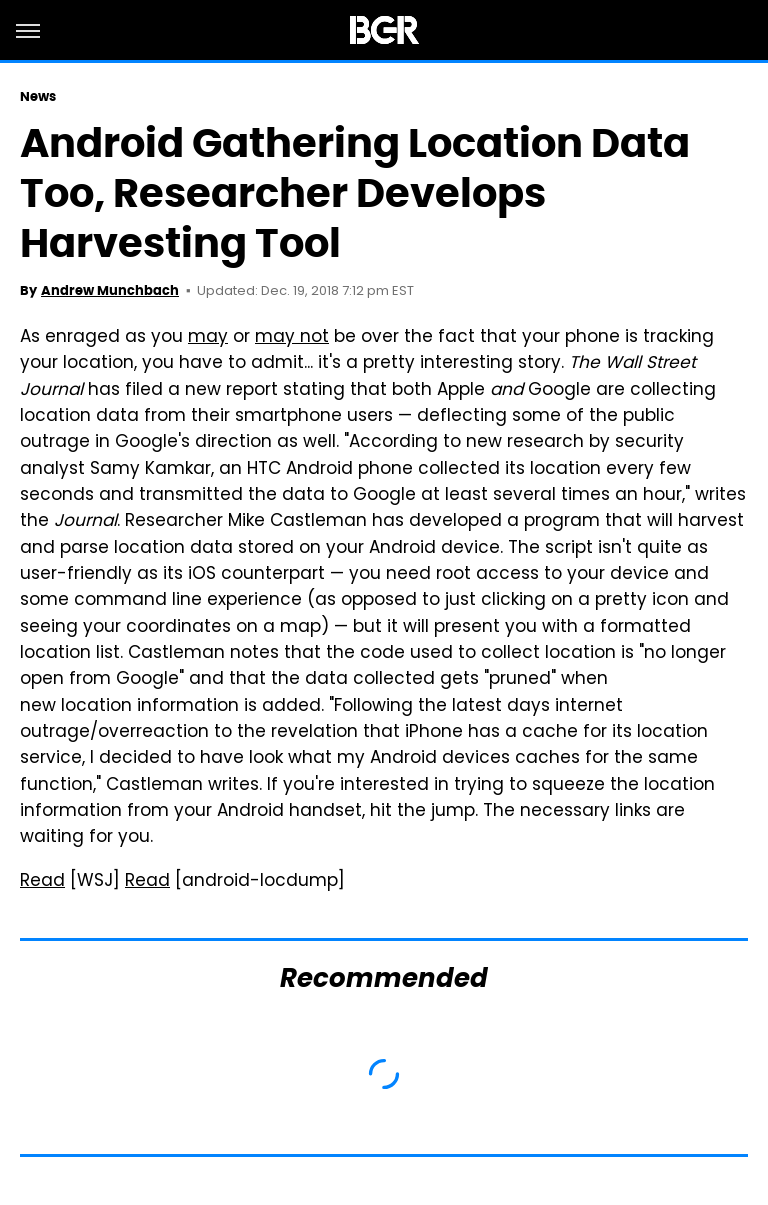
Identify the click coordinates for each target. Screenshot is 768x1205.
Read (42, 882)
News (38, 96)
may (208, 338)
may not (292, 338)
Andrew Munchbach (110, 290)
